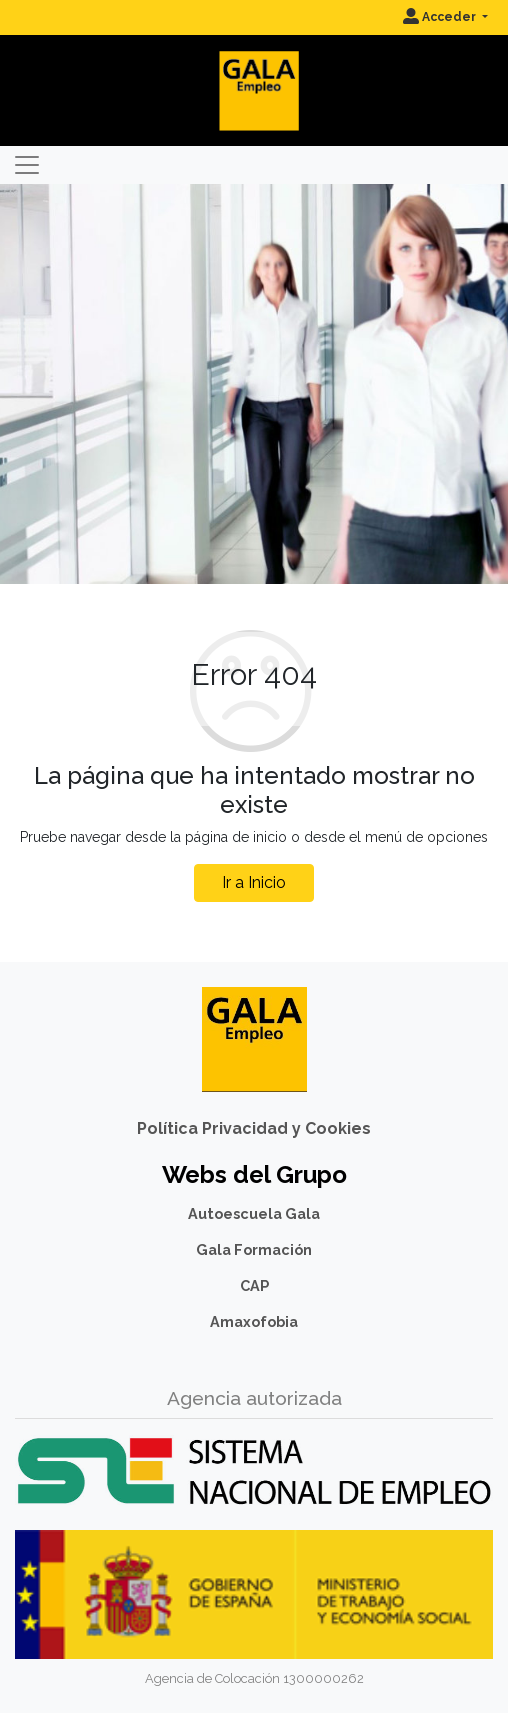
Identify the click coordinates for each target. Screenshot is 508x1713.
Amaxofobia (254, 1321)
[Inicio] (254, 74)
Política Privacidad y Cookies (254, 1128)
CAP (254, 1285)
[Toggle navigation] (27, 165)
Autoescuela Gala (254, 1213)
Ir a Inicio (254, 882)
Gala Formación (254, 1249)
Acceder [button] (441, 17)
